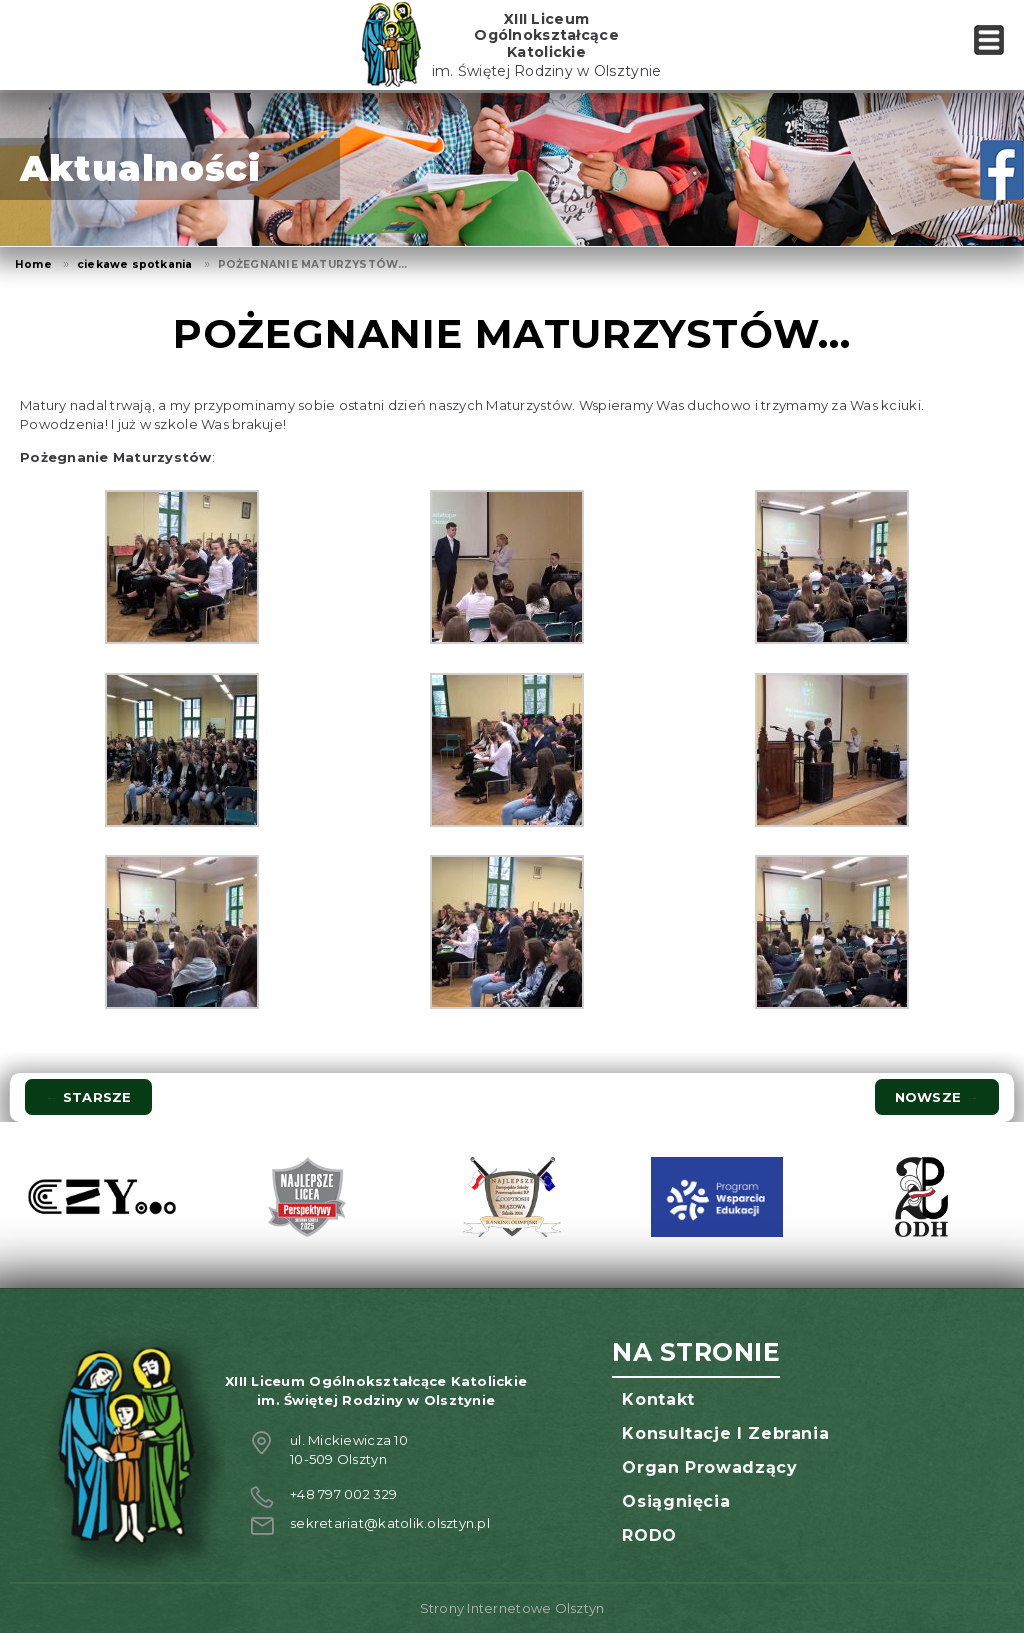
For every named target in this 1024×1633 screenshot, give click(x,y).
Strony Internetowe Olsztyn (512, 1608)
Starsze (88, 1097)
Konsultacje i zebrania (725, 1433)
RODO (649, 1535)
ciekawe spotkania (135, 264)
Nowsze (937, 1097)
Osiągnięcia (676, 1501)
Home (33, 264)
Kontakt (658, 1399)
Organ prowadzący (709, 1467)
